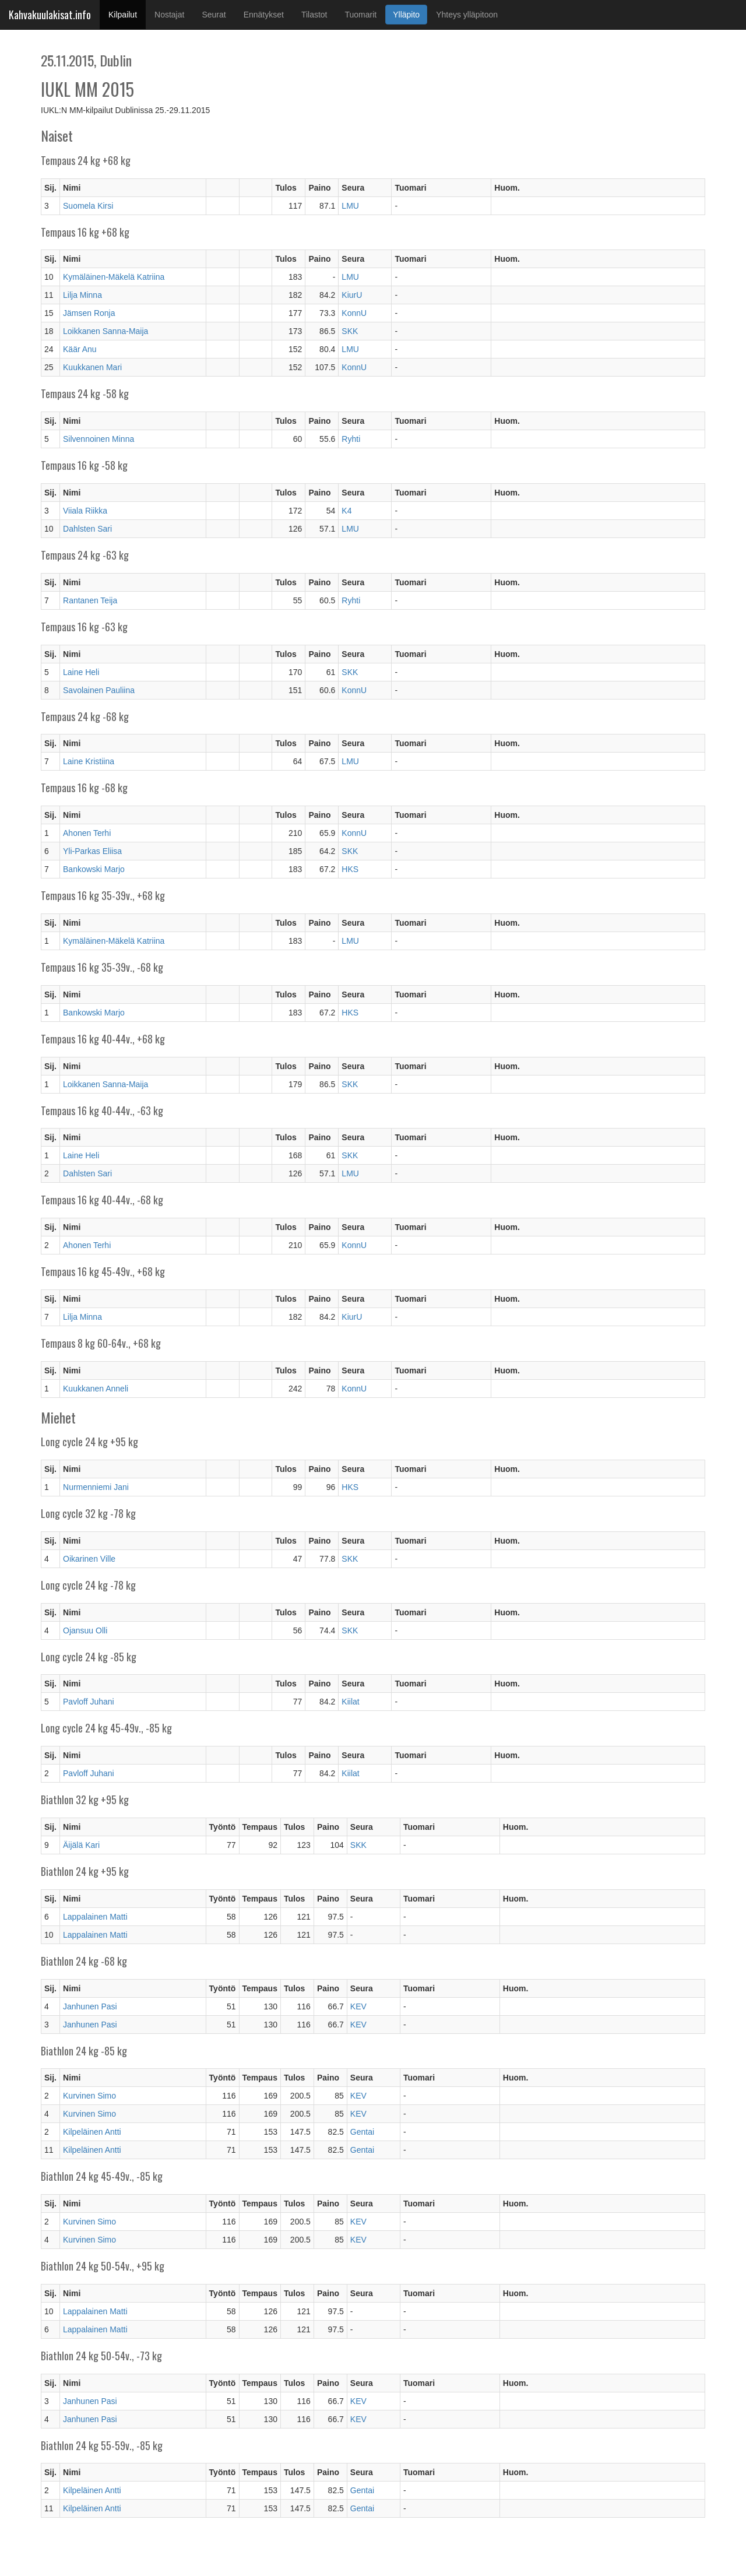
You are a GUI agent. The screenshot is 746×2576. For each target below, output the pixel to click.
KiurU (352, 295)
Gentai (362, 2131)
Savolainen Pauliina (99, 690)
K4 (346, 510)
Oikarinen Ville (89, 1558)
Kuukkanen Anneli (95, 1388)
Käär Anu (80, 349)
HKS (350, 869)
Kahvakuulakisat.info (50, 14)
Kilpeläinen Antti (92, 2131)
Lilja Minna (82, 295)
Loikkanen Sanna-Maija (105, 331)
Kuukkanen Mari (92, 367)
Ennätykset (264, 14)
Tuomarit (361, 14)
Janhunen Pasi (90, 2006)
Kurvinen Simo (89, 2095)
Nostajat (169, 14)
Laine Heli (81, 672)
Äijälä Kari (81, 1845)
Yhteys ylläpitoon (467, 14)
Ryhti (351, 439)
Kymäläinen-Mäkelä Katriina (113, 277)
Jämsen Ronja (89, 313)
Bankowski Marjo (94, 869)
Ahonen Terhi (87, 833)
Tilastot (314, 14)
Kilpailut (127, 13)
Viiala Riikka (85, 510)
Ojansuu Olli (85, 1630)
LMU (350, 205)
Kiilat (350, 1701)
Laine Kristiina (88, 761)
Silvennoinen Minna (98, 439)
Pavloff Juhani (88, 1701)
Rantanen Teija (90, 600)
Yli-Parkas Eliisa (92, 851)
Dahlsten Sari (87, 528)
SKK (350, 331)
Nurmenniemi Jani (96, 1487)
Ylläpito (406, 14)
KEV (358, 2006)
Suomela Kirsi (88, 205)
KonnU (354, 313)
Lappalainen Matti (95, 1916)
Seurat (214, 14)
